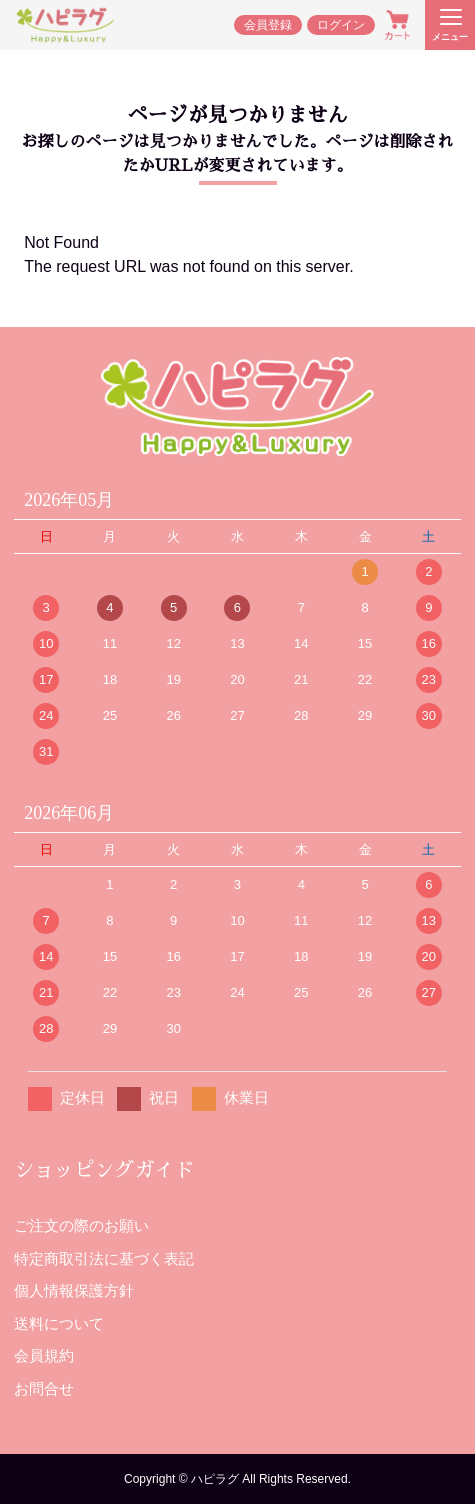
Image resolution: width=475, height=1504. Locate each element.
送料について (59, 1323)
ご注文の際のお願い (81, 1225)
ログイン (341, 25)
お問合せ (44, 1388)
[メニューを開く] (450, 25)
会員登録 (268, 25)
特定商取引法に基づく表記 (104, 1258)
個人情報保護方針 (74, 1290)
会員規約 (44, 1355)
